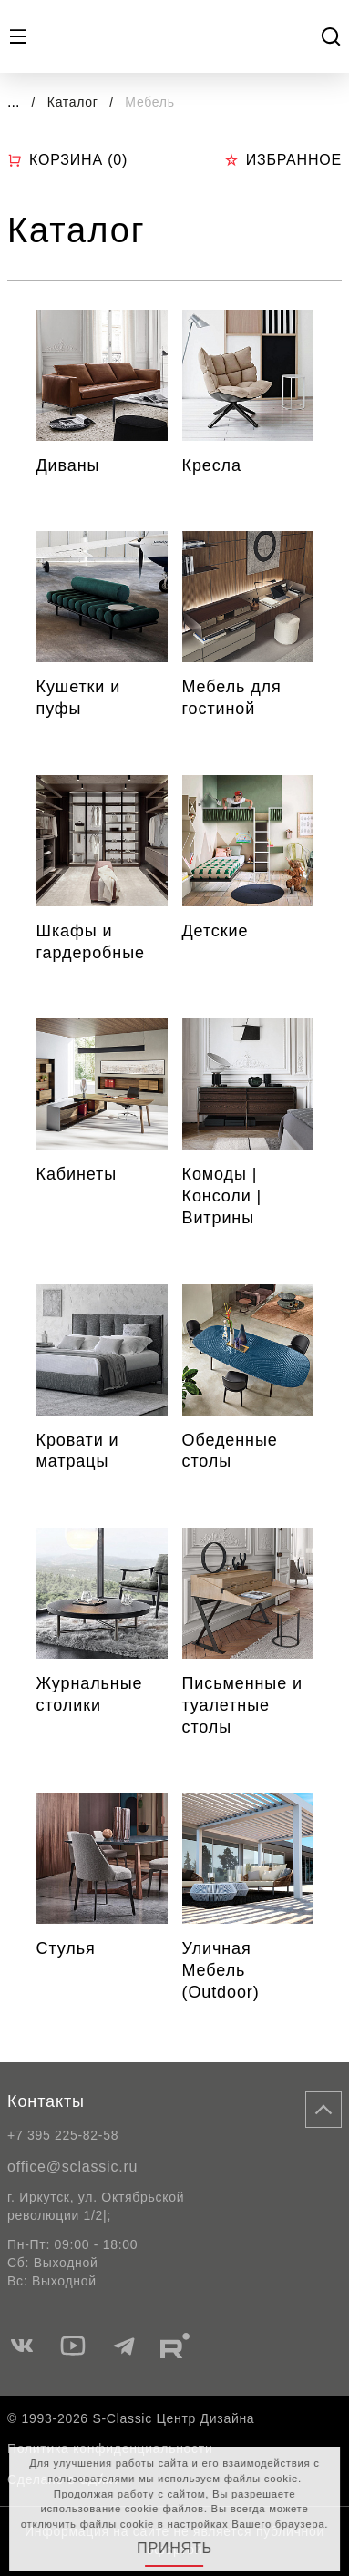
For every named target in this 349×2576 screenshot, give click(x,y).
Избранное (283, 160)
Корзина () (67, 160)
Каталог (74, 102)
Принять (174, 2548)
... (13, 101)
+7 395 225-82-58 (62, 2135)
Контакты (46, 2101)
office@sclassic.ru (72, 2166)
